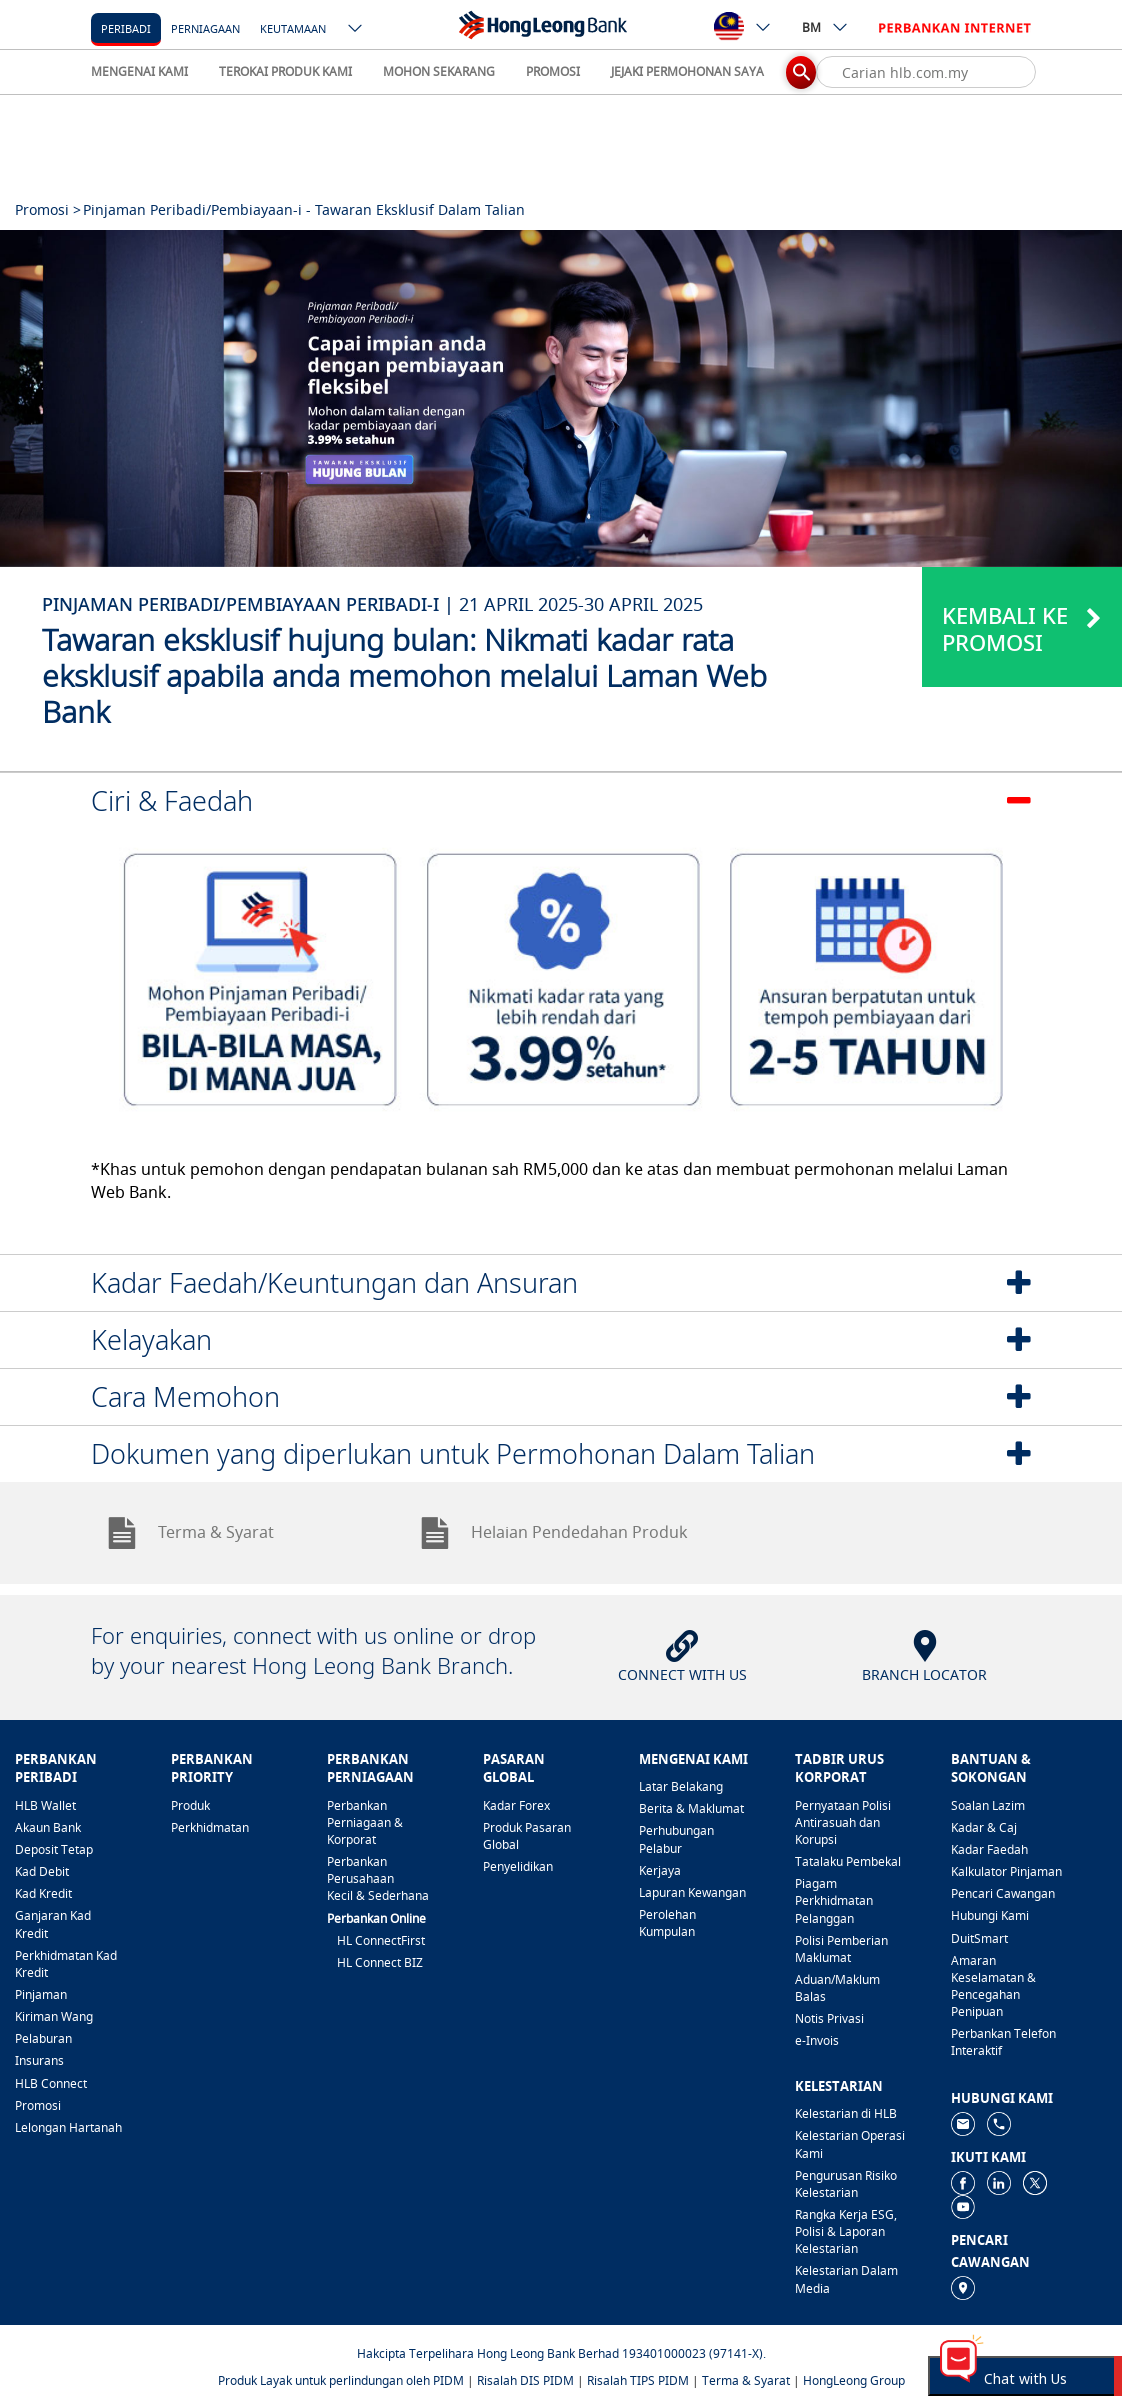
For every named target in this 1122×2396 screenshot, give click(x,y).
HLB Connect (51, 2083)
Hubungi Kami (990, 1915)
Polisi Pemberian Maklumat (841, 1949)
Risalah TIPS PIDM (638, 2380)
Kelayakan (151, 1339)
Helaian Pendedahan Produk (553, 1533)
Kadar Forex (516, 1805)
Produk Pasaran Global (527, 1836)
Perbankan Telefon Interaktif (1003, 2042)
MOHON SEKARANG (439, 71)
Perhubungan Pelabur (676, 1839)
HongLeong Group (854, 2380)
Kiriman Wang (54, 2016)
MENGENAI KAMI (139, 71)
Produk (190, 1805)
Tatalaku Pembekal (848, 1861)
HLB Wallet (45, 1805)
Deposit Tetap (54, 1849)
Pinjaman (41, 1994)
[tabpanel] (561, 398)
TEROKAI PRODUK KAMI (285, 71)
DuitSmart (979, 1938)
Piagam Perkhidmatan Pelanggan (834, 1900)
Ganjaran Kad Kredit (53, 1924)
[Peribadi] (126, 27)
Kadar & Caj (984, 1827)
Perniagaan (205, 28)
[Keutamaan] (293, 27)
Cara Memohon (185, 1396)
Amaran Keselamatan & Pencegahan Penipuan (993, 1986)
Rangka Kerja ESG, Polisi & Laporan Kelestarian (846, 2231)
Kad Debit (42, 1871)
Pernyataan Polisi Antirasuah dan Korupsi (843, 1822)
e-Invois (817, 2040)
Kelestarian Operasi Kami (850, 2144)
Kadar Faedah (989, 1849)
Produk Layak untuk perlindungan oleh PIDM (341, 2380)
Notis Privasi (829, 2018)
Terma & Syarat (190, 1533)
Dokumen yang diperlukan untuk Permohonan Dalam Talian (453, 1453)
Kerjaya (660, 1870)
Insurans (39, 2060)
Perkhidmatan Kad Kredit (66, 1964)
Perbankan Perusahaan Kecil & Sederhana (378, 1878)
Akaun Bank (48, 1827)
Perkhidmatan (210, 1827)
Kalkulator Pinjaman (1006, 1871)
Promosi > (48, 209)
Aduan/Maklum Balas (837, 1988)
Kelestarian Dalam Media (846, 2279)
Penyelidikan (518, 1866)
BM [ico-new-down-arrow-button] (825, 27)
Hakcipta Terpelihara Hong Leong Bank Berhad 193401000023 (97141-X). (561, 2353)
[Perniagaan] (205, 27)
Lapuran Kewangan (692, 1892)
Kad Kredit (43, 1893)
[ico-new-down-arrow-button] (356, 30)
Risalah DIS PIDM (525, 2380)
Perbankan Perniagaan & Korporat (365, 1822)
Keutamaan (293, 28)
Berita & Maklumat (691, 1808)
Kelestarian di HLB (846, 2113)
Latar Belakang (681, 1786)
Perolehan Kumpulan (667, 1923)
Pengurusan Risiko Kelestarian (846, 2184)
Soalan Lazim (988, 1805)
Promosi (38, 2105)
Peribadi (126, 28)
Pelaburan (43, 2038)
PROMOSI (553, 71)
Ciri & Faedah (172, 800)
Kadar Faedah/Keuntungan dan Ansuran (334, 1282)
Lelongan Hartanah (68, 2127)
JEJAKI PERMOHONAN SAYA (687, 71)
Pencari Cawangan (1003, 1893)
